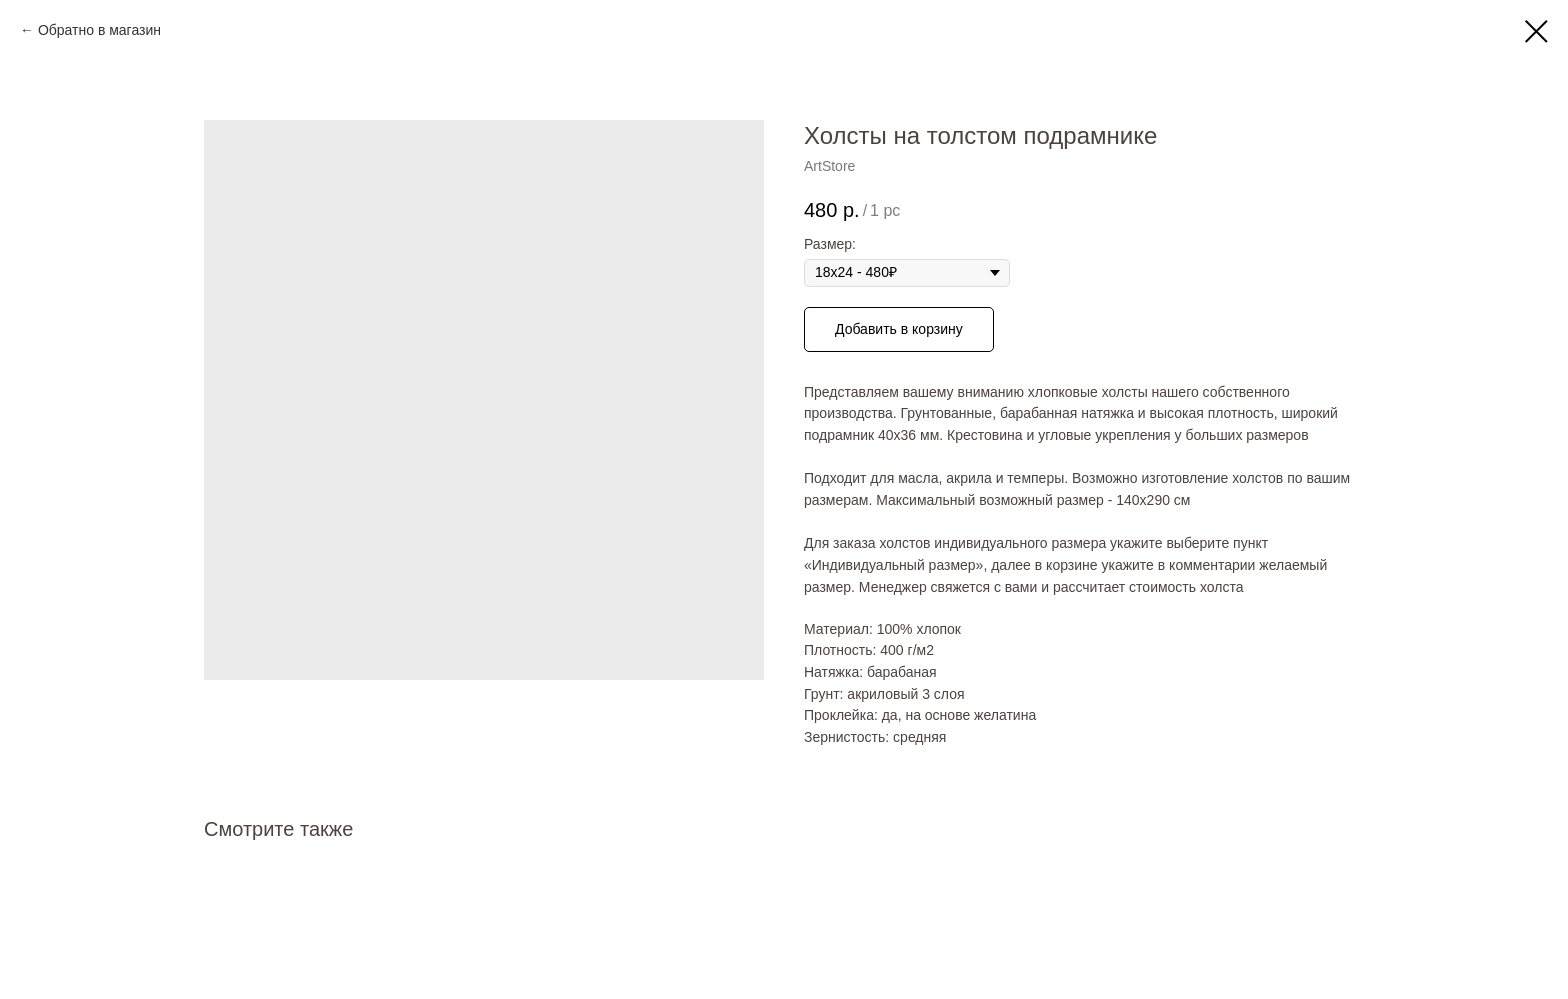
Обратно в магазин (99, 30)
